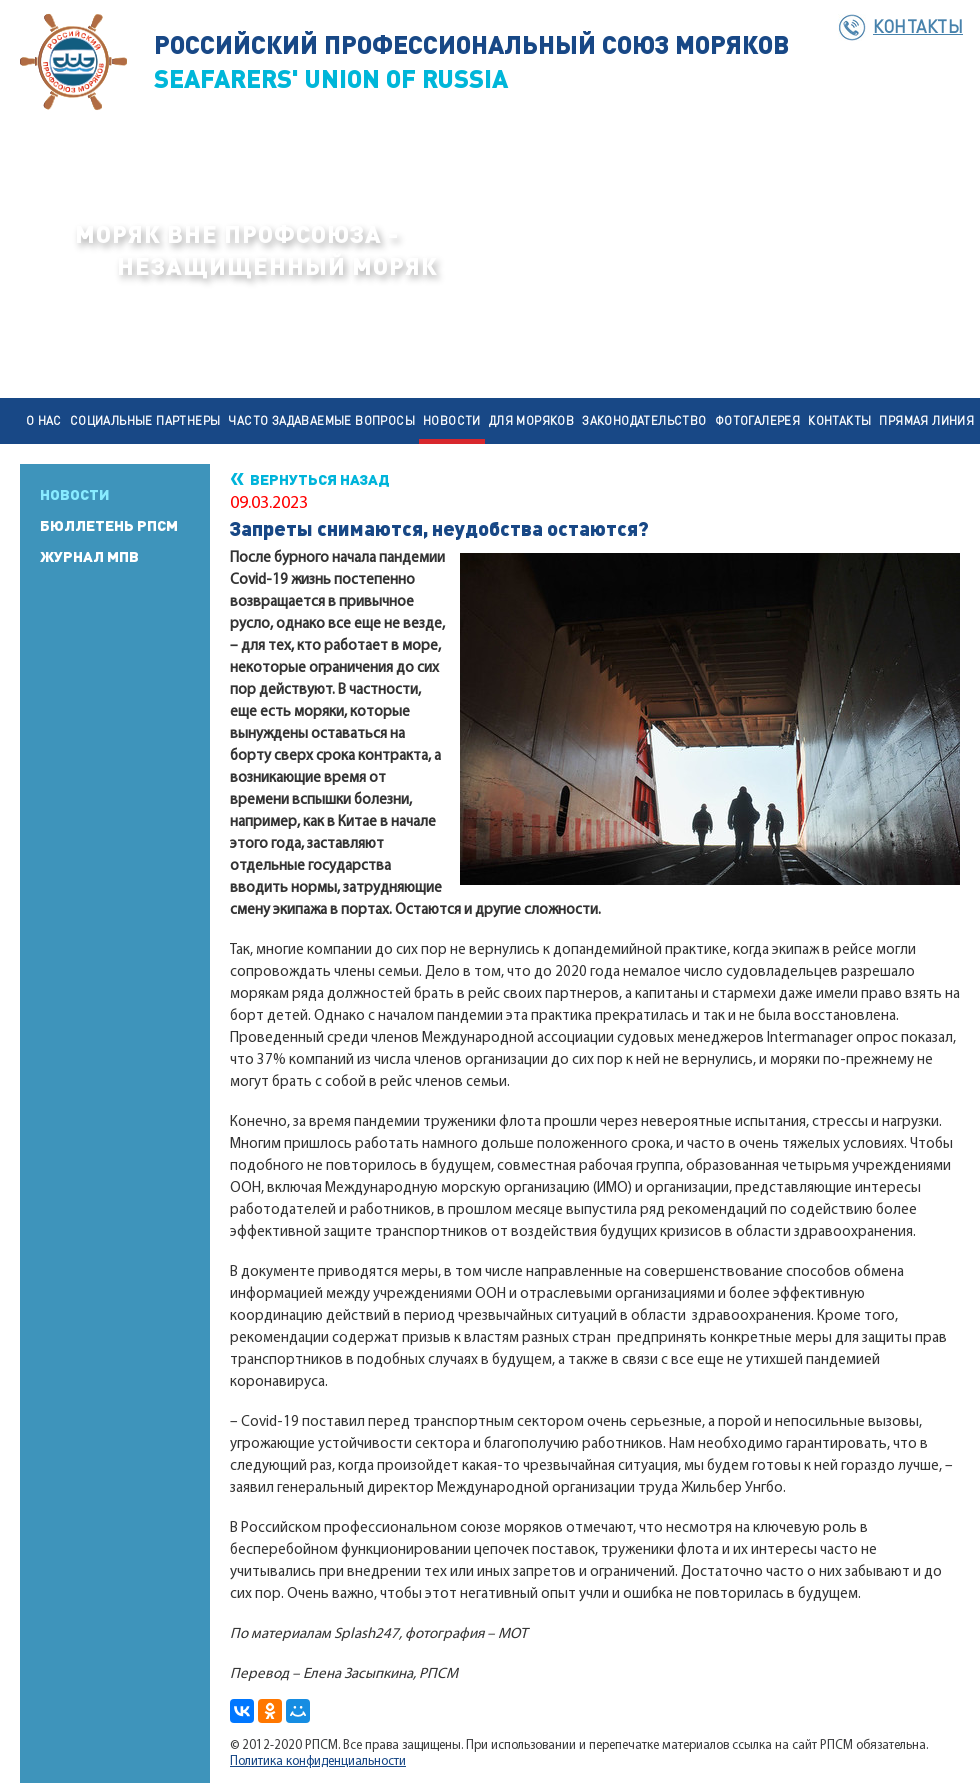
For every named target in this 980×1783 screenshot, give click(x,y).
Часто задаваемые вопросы (321, 420)
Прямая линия (926, 420)
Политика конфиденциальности (318, 1761)
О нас (44, 420)
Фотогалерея (757, 420)
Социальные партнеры (145, 420)
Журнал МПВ (89, 556)
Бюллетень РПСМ (109, 525)
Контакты (918, 26)
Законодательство (644, 420)
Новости (452, 420)
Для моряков (531, 420)
